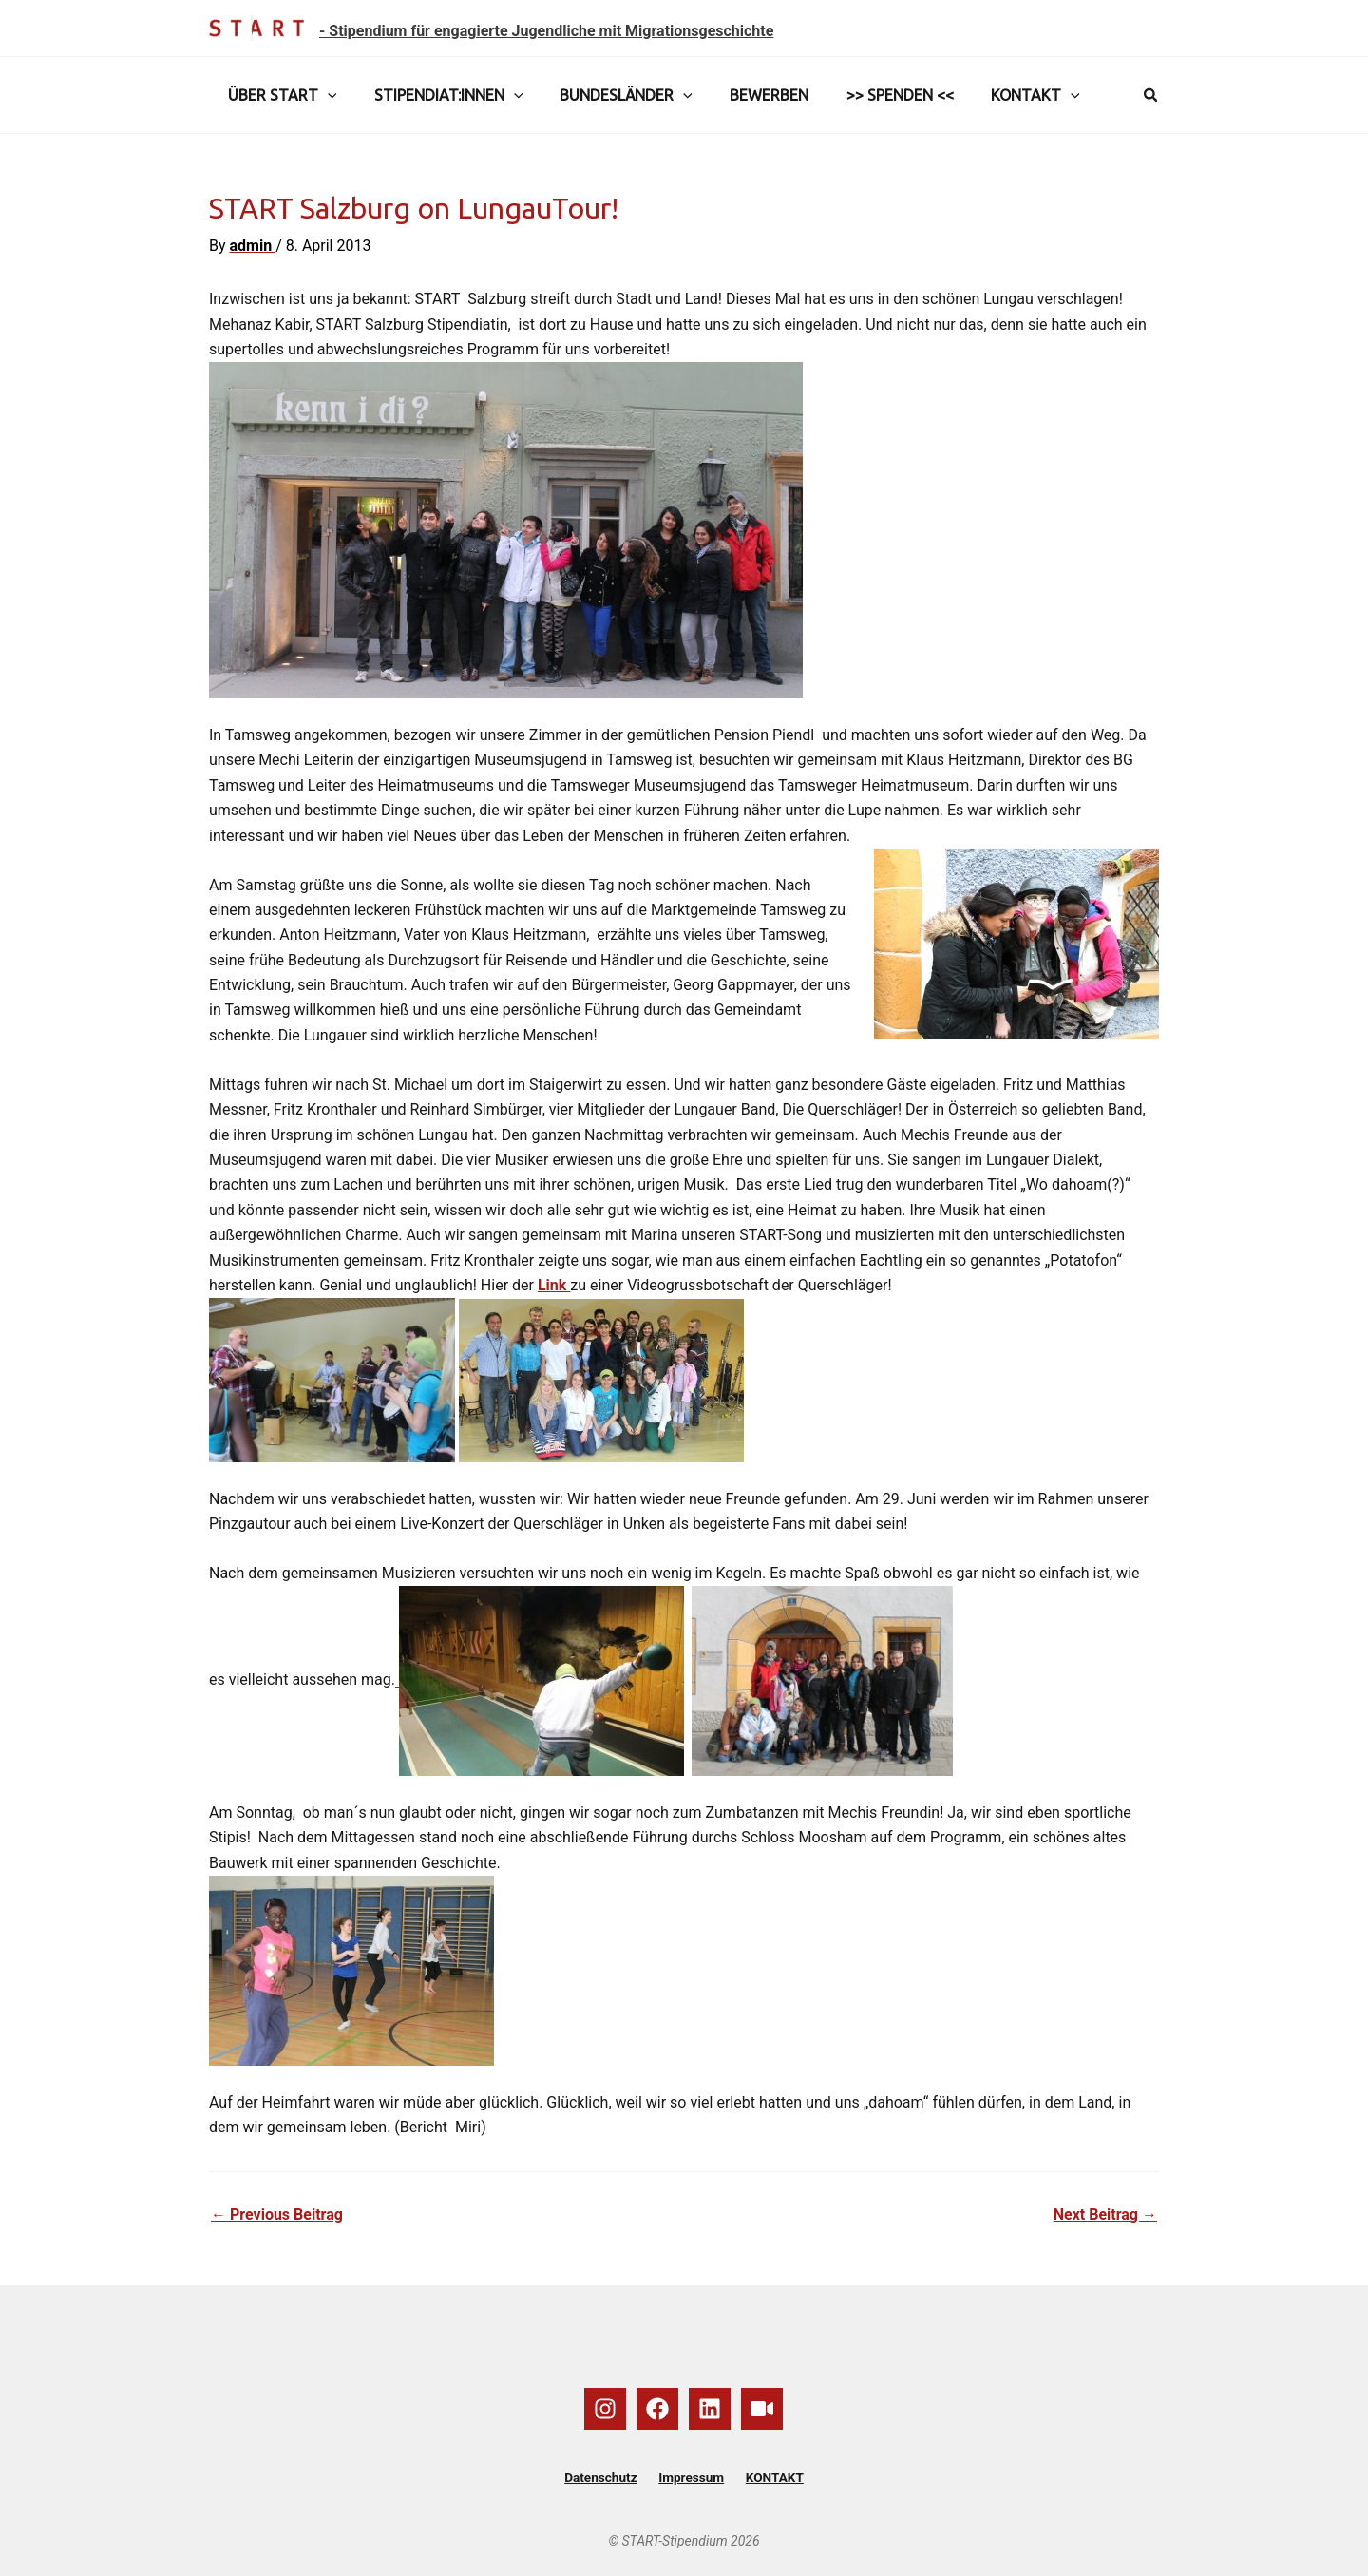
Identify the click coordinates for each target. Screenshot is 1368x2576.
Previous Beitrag (277, 2215)
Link (554, 1285)
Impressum (691, 2478)
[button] (323, 95)
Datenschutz (607, 2478)
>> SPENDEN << (868, 95)
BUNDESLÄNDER (608, 95)
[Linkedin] (710, 2409)
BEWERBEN (745, 95)
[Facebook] (657, 2409)
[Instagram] (605, 2409)
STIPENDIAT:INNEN (438, 95)
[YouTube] (762, 2409)
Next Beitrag (1105, 2215)
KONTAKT (997, 95)
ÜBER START (278, 95)
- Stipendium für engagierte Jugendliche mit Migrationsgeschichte (546, 31)
